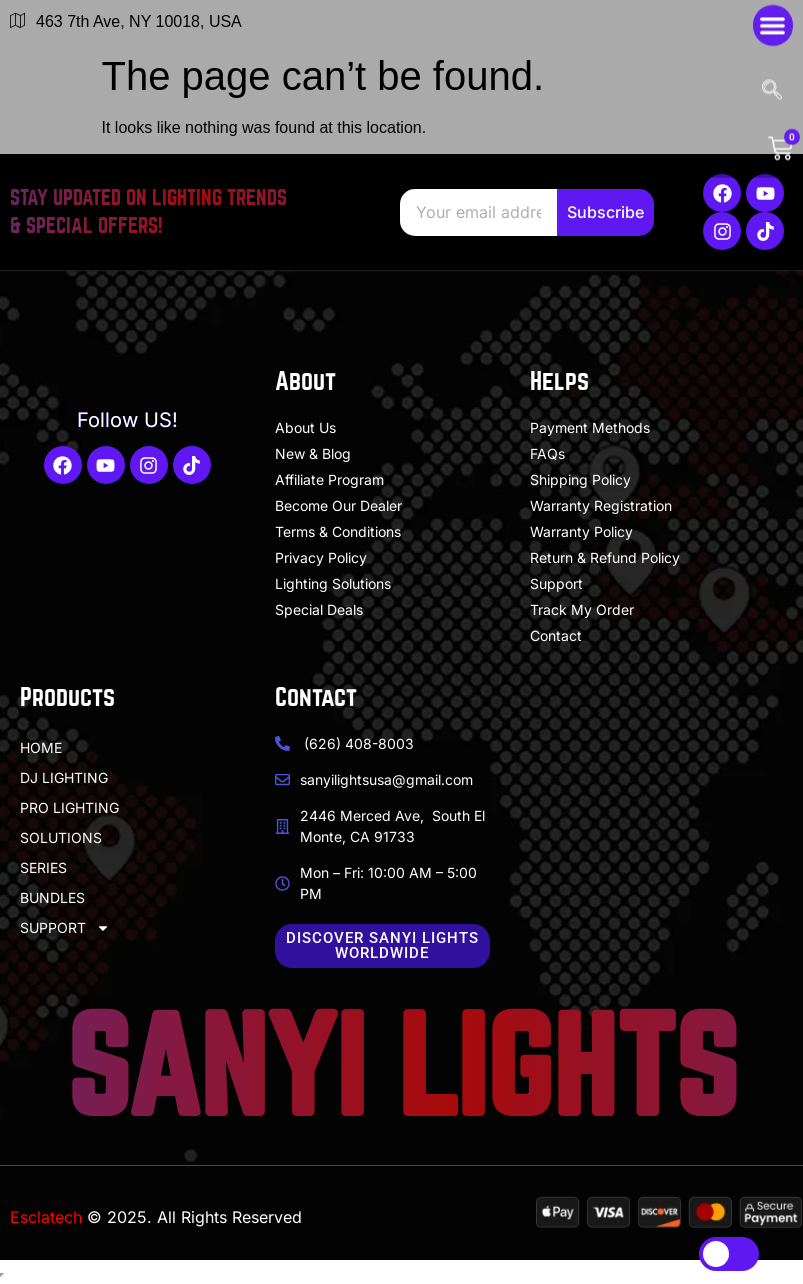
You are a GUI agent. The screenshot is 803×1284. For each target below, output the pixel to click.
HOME (41, 747)
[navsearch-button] (775, 53)
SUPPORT (65, 928)
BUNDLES (52, 897)
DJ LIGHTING (64, 777)
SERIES (43, 867)
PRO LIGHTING (69, 807)
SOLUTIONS (61, 837)
